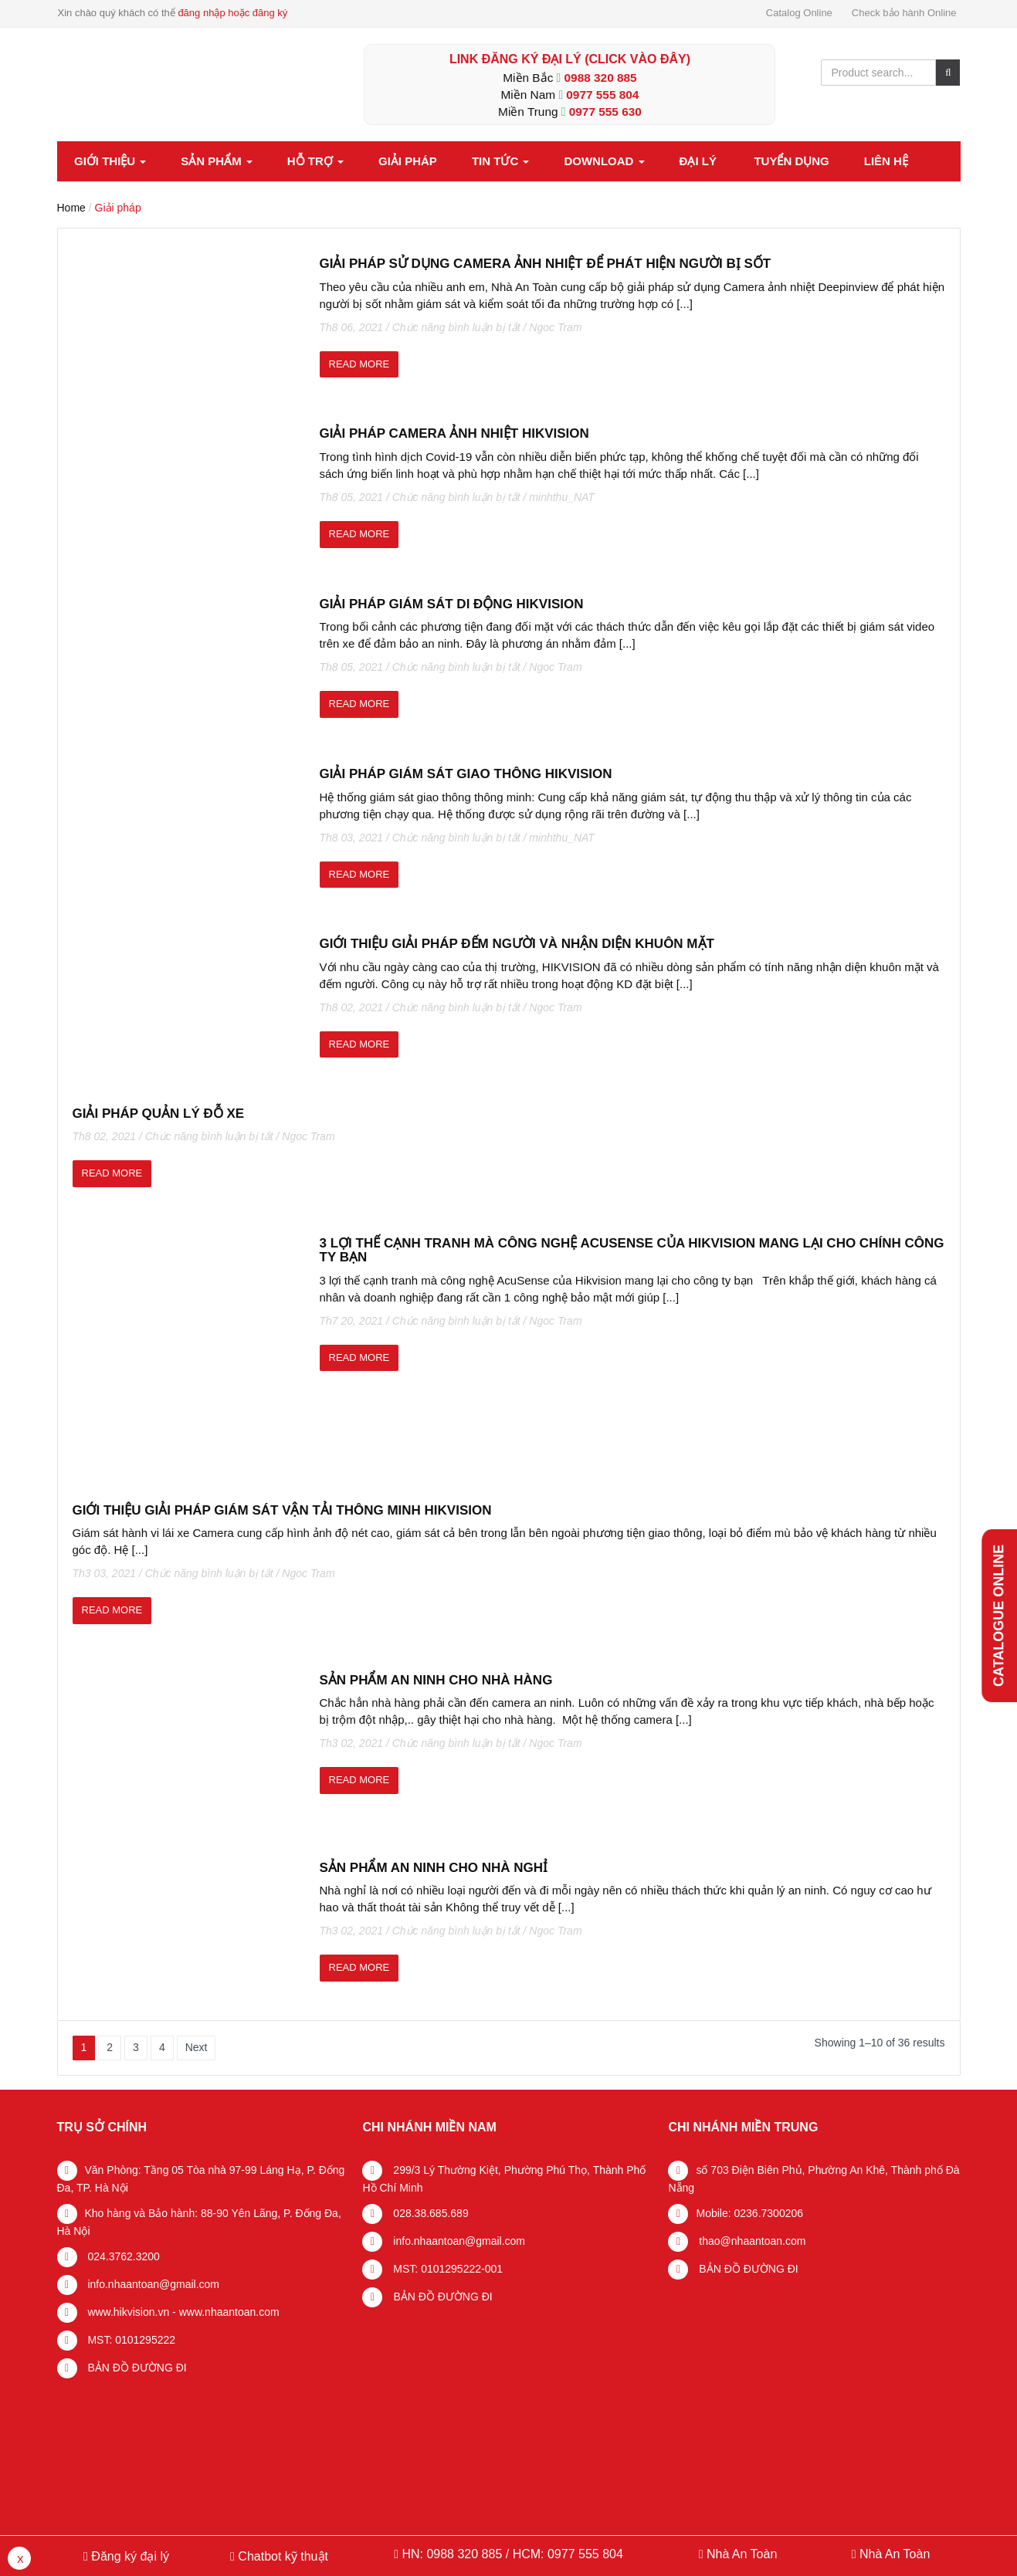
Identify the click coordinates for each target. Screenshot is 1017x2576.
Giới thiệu (110, 161)
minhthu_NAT (562, 497)
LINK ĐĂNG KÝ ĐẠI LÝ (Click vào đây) (569, 59)
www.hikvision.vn (127, 2312)
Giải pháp (407, 161)
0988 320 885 (600, 77)
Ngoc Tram (555, 327)
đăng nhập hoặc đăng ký (232, 13)
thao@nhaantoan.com (750, 2241)
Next (196, 2047)
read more (359, 364)
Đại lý (698, 161)
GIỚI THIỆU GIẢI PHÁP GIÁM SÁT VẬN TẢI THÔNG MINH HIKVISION (282, 1510)
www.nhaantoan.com (229, 2312)
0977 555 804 (602, 94)
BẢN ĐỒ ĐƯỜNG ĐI (136, 2367)
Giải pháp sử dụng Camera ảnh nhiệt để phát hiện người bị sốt (545, 263)
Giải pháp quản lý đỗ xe (159, 1113)
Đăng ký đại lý (128, 2556)
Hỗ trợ (315, 161)
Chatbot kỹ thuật (281, 2556)
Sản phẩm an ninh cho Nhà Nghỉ (434, 1867)
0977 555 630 (605, 111)
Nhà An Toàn (742, 2554)
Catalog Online (799, 13)
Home (71, 207)
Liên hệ (886, 161)
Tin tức (501, 161)
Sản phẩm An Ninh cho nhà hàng (436, 1680)
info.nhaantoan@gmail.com (152, 2284)
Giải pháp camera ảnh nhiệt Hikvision (454, 433)
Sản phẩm (217, 161)
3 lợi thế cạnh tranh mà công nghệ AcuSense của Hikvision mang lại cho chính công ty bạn (632, 1250)
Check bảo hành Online (904, 13)
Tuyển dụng (791, 161)
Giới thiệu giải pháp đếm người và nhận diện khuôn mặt (517, 943)
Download (604, 161)
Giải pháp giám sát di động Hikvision (452, 604)
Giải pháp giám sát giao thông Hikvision (466, 774)
